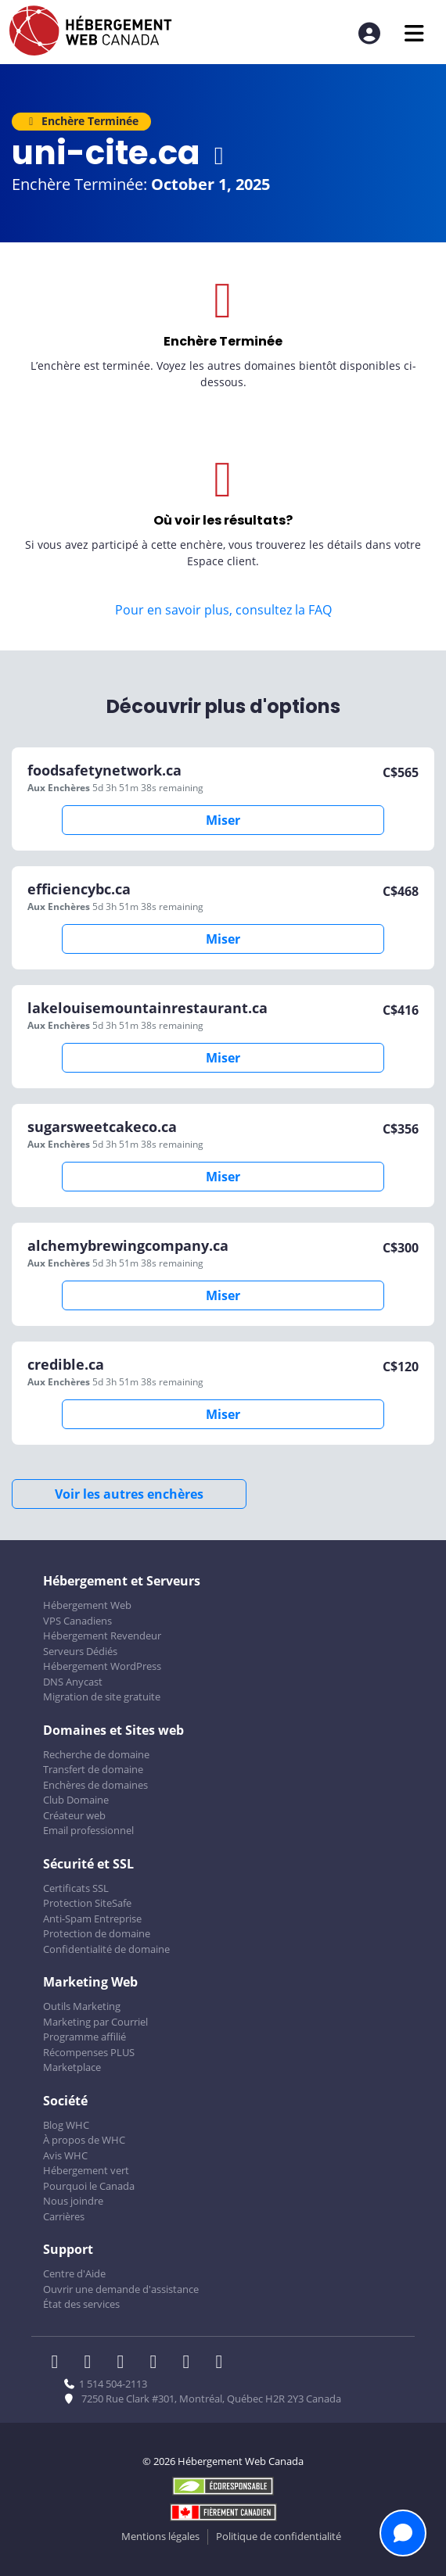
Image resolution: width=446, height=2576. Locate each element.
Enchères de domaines (95, 1785)
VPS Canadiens (77, 1621)
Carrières (64, 2216)
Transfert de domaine (93, 1769)
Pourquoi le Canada (89, 2186)
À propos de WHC (84, 2140)
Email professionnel (88, 1830)
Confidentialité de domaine (106, 1949)
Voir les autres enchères (129, 1494)
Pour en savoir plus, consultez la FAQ (223, 609)
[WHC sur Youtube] (190, 2363)
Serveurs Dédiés (80, 1651)
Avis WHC (65, 2155)
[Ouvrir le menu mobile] (414, 33)
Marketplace (72, 2067)
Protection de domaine (96, 1933)
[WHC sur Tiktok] (222, 2363)
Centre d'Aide (74, 2273)
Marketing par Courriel (95, 2022)
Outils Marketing (81, 2006)
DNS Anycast (73, 1682)
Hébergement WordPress (102, 1666)
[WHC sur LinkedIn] (125, 2363)
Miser (223, 820)
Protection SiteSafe (87, 1903)
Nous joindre (73, 2201)
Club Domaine (76, 1800)
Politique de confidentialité (278, 2536)
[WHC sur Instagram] (158, 2363)
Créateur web (74, 1815)
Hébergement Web (87, 1605)
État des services (81, 2304)
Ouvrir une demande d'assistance (121, 2289)
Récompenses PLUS (89, 2052)
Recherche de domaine (96, 1754)
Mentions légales (160, 2536)
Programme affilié (84, 2037)
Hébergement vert (86, 2170)
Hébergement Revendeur (102, 1635)
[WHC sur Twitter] (92, 2363)
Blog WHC (66, 2125)
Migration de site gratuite (101, 1696)
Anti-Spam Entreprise (92, 1918)
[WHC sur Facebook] (59, 2363)
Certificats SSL (76, 1888)
